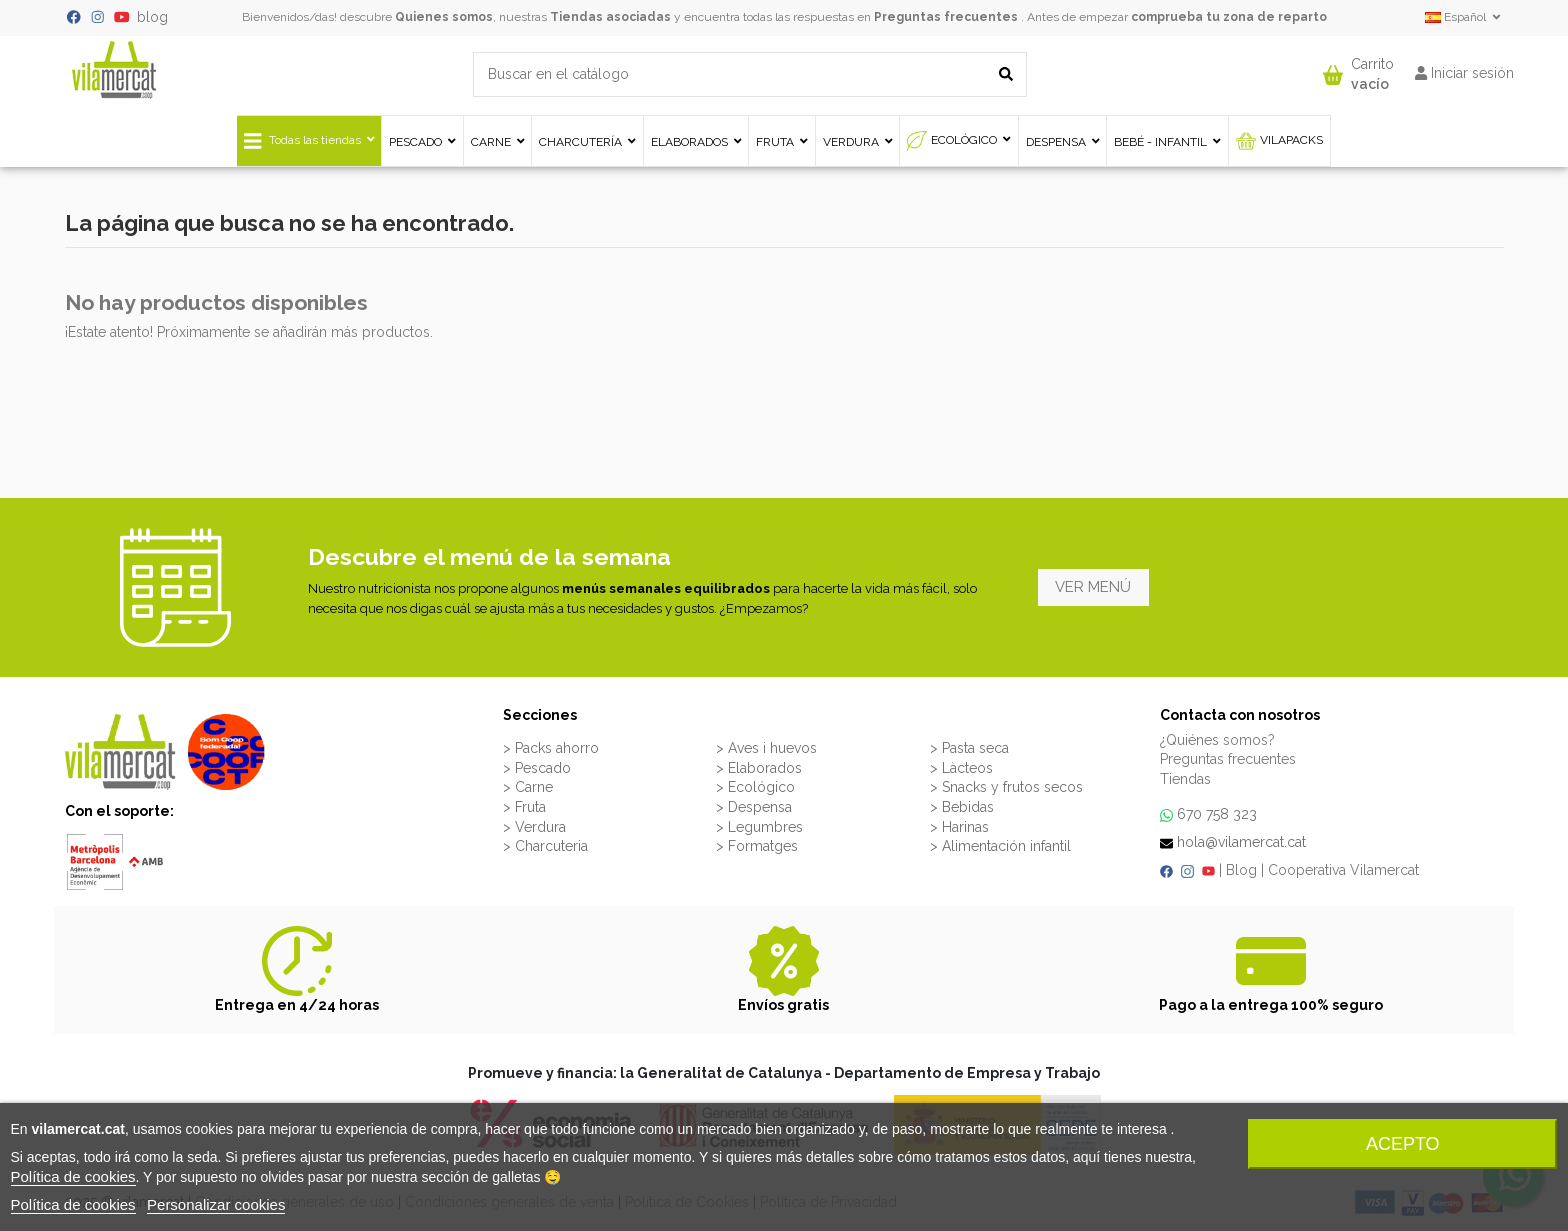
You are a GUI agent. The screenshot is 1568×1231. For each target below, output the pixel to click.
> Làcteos (961, 768)
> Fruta (524, 807)
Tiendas (1185, 779)
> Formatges (757, 846)
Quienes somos (444, 17)
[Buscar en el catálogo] (1006, 74)
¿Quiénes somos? (1217, 740)
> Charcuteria (545, 846)
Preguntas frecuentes (946, 17)
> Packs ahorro (551, 748)
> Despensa (754, 807)
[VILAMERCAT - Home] (114, 68)
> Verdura (534, 827)
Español (1464, 17)
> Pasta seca (969, 748)
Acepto (1403, 1144)
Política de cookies (73, 1176)
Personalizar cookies (216, 1204)
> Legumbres (759, 827)
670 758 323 (1217, 814)
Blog (1241, 870)
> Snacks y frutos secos (1006, 787)
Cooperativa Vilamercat (1343, 870)
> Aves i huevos (766, 748)
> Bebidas (962, 807)
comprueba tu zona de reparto (1229, 17)
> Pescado (537, 768)
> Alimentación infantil (1000, 846)
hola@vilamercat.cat (1241, 842)
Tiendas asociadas (610, 17)
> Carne (528, 787)
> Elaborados (759, 768)
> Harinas (959, 827)
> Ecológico (755, 787)
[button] (1358, 69)
